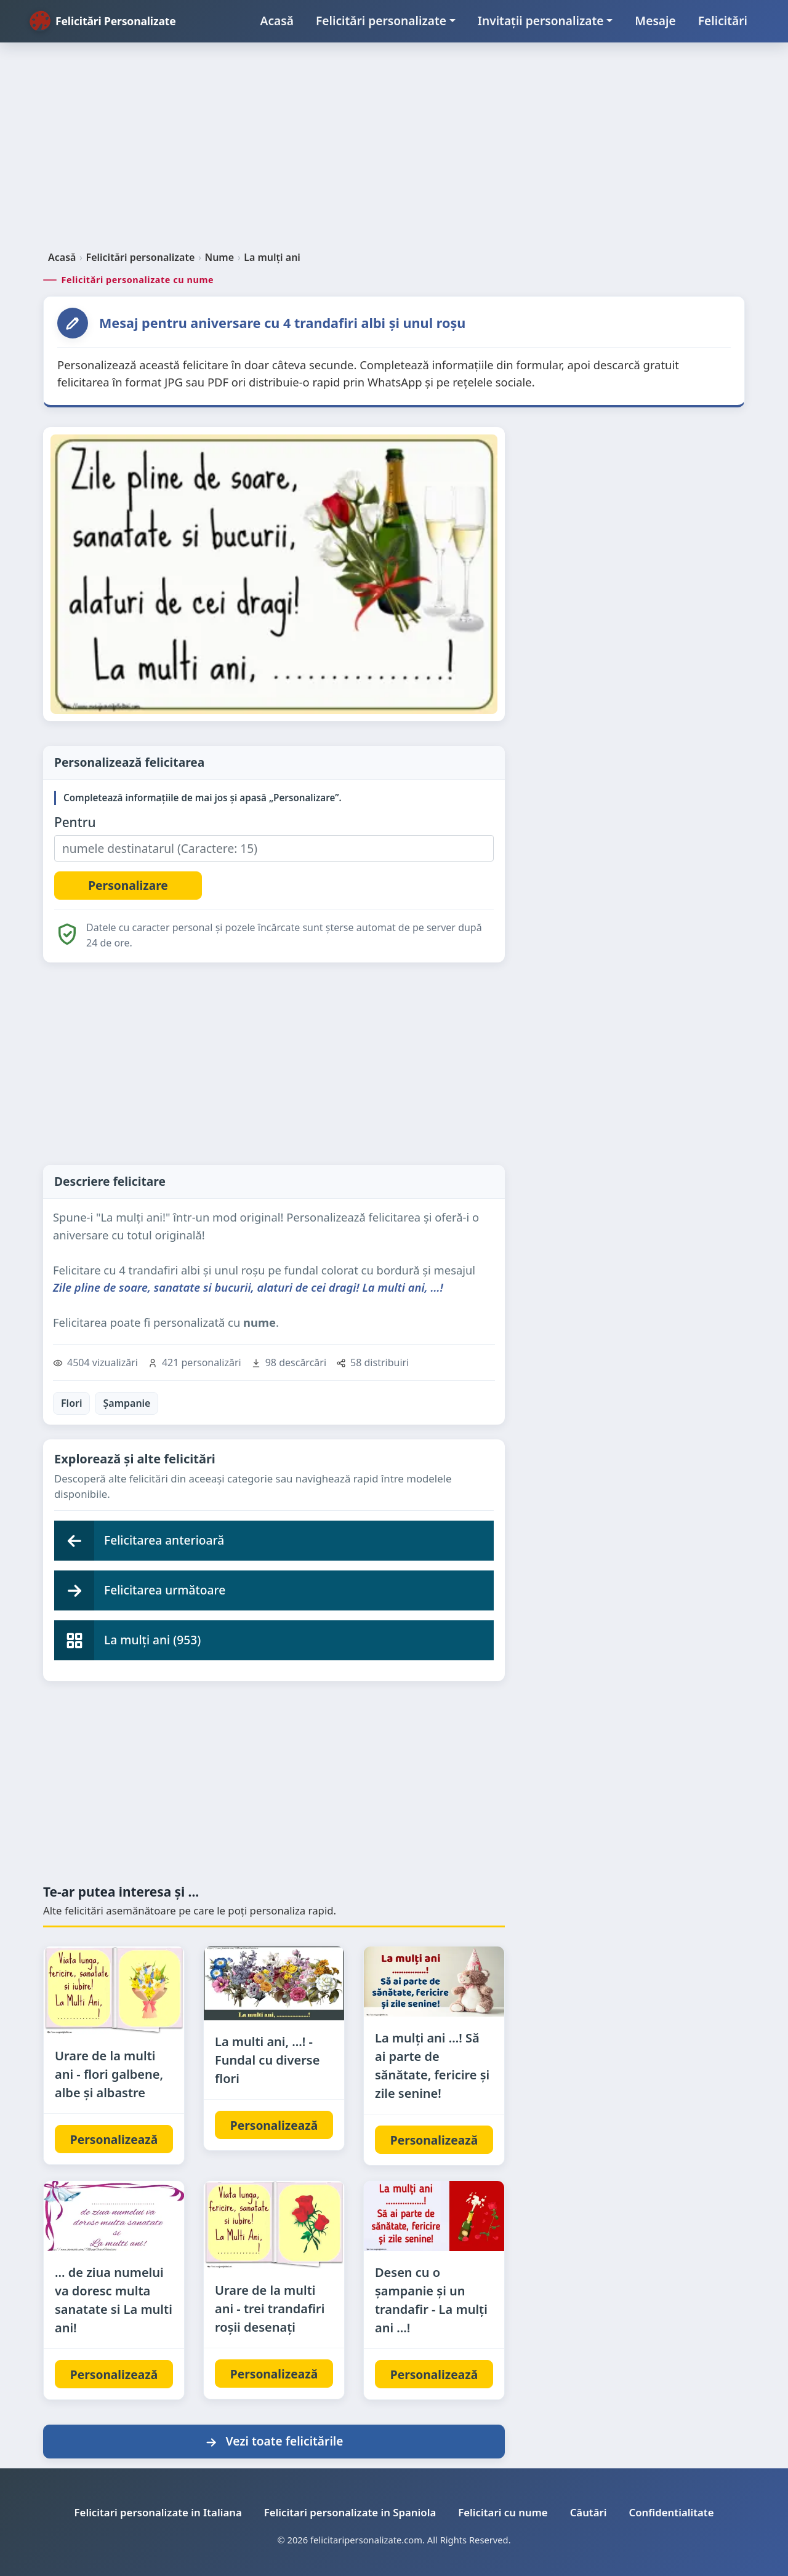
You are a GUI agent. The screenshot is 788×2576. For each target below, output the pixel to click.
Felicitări (722, 20)
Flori (71, 1403)
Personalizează (114, 2139)
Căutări (588, 2512)
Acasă (277, 20)
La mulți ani (272, 257)
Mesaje (655, 20)
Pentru (74, 822)
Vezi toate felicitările (273, 2441)
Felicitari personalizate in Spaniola (350, 2512)
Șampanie (126, 1403)
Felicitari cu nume (502, 2512)
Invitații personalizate (541, 20)
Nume (219, 257)
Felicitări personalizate (381, 20)
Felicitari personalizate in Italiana (158, 2512)
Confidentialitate (671, 2512)
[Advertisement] (394, 151)
